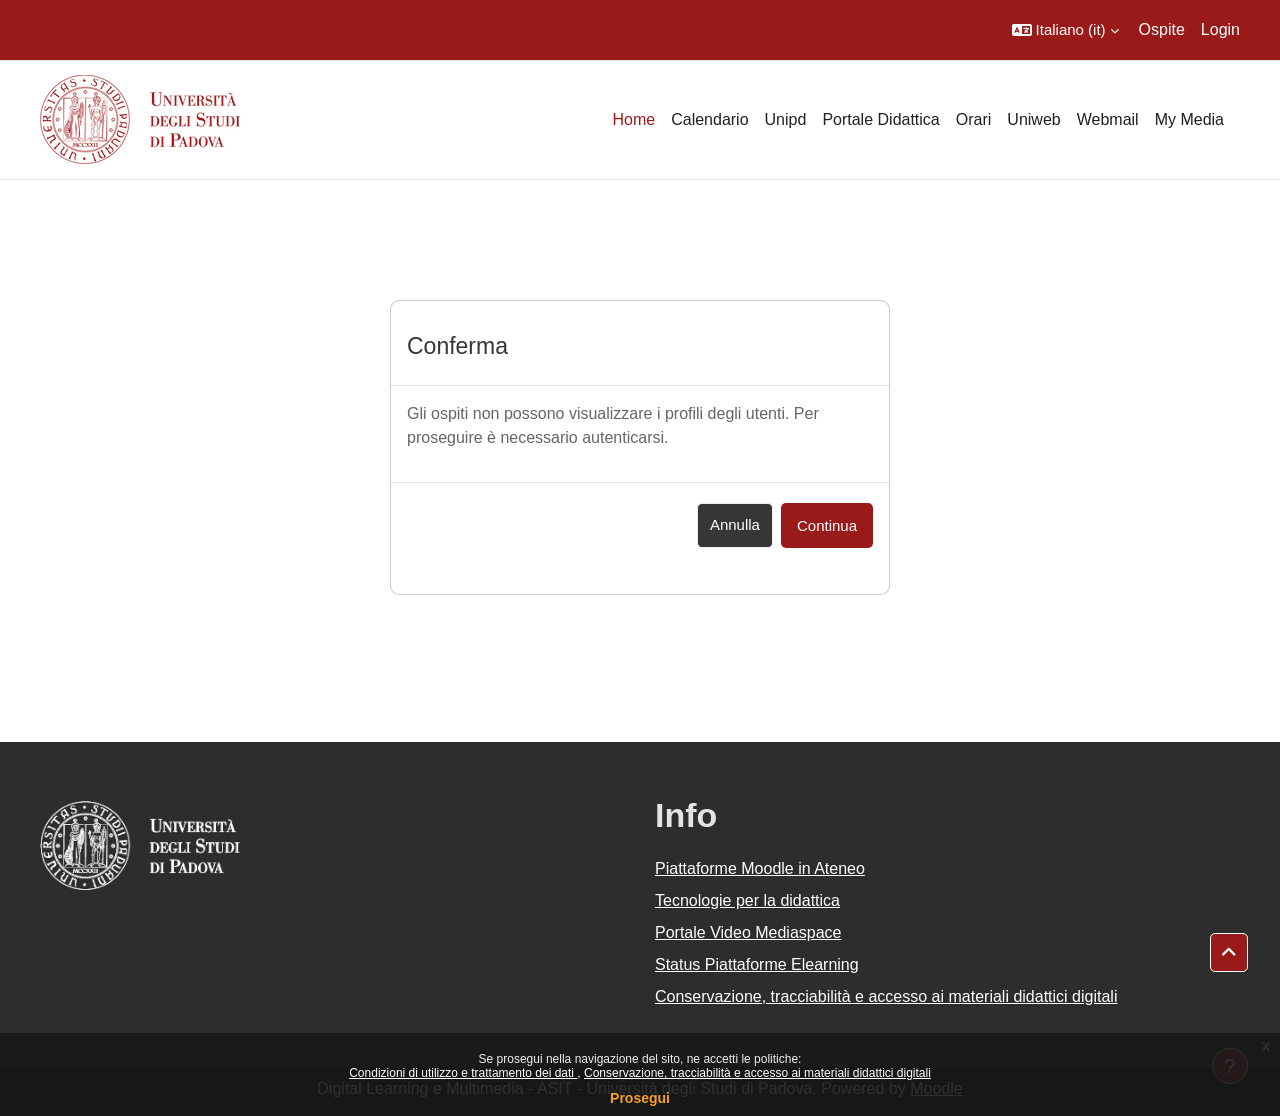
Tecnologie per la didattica (747, 900)
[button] (1065, 30)
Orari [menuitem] (974, 119)
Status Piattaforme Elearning (757, 964)
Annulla (735, 524)
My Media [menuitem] (1189, 119)
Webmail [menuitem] (1108, 119)
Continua (827, 525)
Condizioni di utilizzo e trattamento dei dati (463, 1073)
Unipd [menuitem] (786, 119)
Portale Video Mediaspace (748, 932)
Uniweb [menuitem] (1033, 119)
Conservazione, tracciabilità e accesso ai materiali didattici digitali (757, 1073)
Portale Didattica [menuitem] (880, 119)
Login (1220, 29)
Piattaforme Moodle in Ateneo (760, 868)
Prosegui (640, 1098)
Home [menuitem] (633, 119)
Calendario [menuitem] (709, 119)
